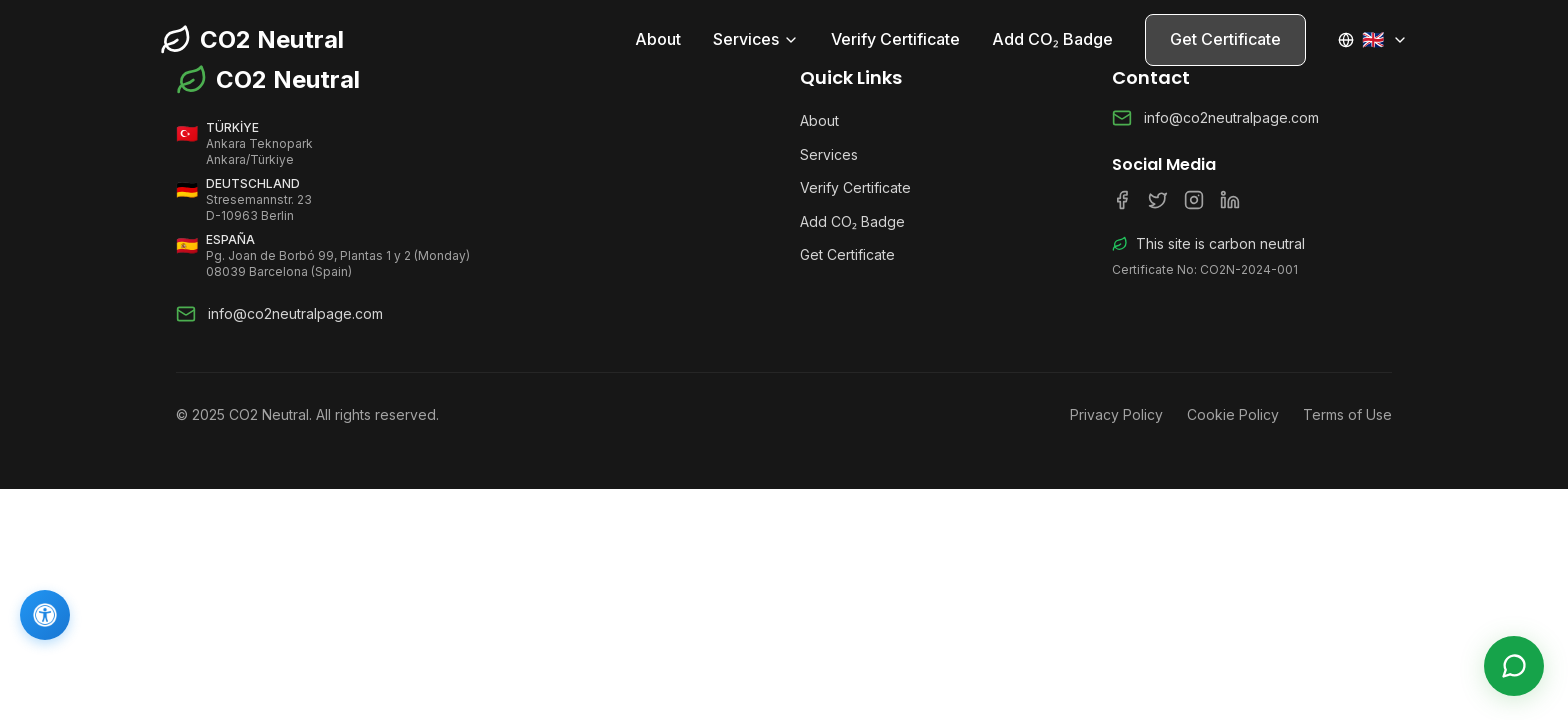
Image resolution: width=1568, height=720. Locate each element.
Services (756, 39)
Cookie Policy (1233, 414)
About (658, 39)
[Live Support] (1514, 666)
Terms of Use (1347, 414)
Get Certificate (1225, 39)
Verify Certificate (895, 39)
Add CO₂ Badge (1052, 39)
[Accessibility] (45, 615)
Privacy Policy (1116, 414)
